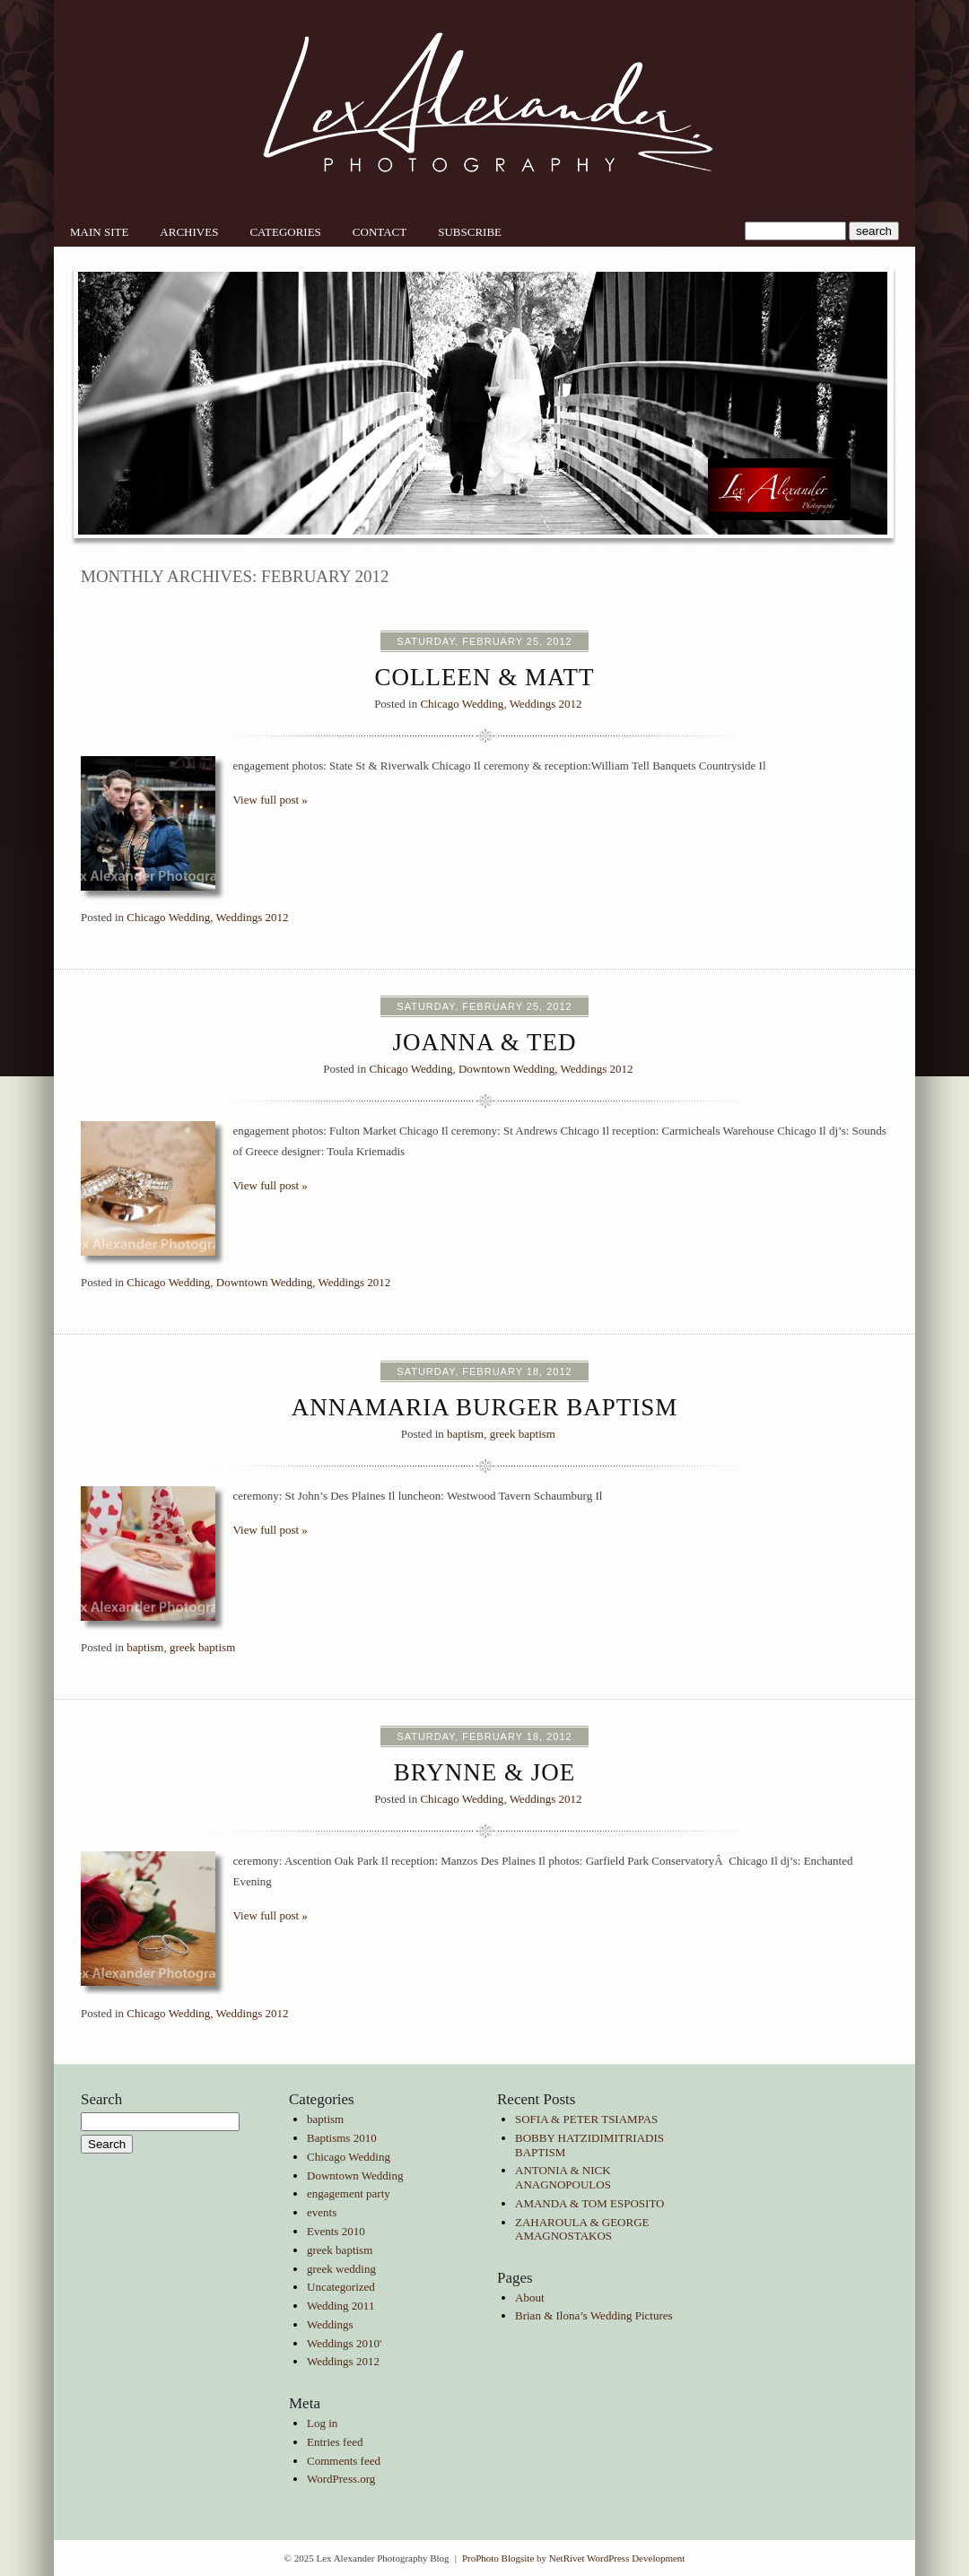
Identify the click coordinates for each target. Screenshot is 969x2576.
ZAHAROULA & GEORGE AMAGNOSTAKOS (582, 2229)
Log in (322, 2423)
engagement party (348, 2193)
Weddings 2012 (546, 703)
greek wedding (341, 2269)
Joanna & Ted (484, 1042)
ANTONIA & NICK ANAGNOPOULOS (563, 2177)
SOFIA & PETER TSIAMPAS (586, 2119)
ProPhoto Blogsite (498, 2558)
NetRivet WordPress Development (617, 2558)
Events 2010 (336, 2231)
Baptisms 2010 (342, 2138)
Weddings (330, 2324)
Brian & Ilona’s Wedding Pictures (594, 2315)
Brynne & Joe (485, 1772)
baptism (465, 1433)
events (321, 2212)
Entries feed (334, 2442)
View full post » (270, 799)
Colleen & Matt (485, 677)
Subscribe (470, 232)
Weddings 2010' (344, 2343)
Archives (189, 232)
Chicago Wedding (461, 703)
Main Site (99, 232)
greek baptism (522, 1433)
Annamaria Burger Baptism (485, 1407)
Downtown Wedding (506, 1068)
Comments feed (343, 2460)
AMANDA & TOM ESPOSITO (590, 2203)
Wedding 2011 (340, 2305)
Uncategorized (341, 2286)
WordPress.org (341, 2478)
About (530, 2297)
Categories (284, 232)
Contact (379, 232)
